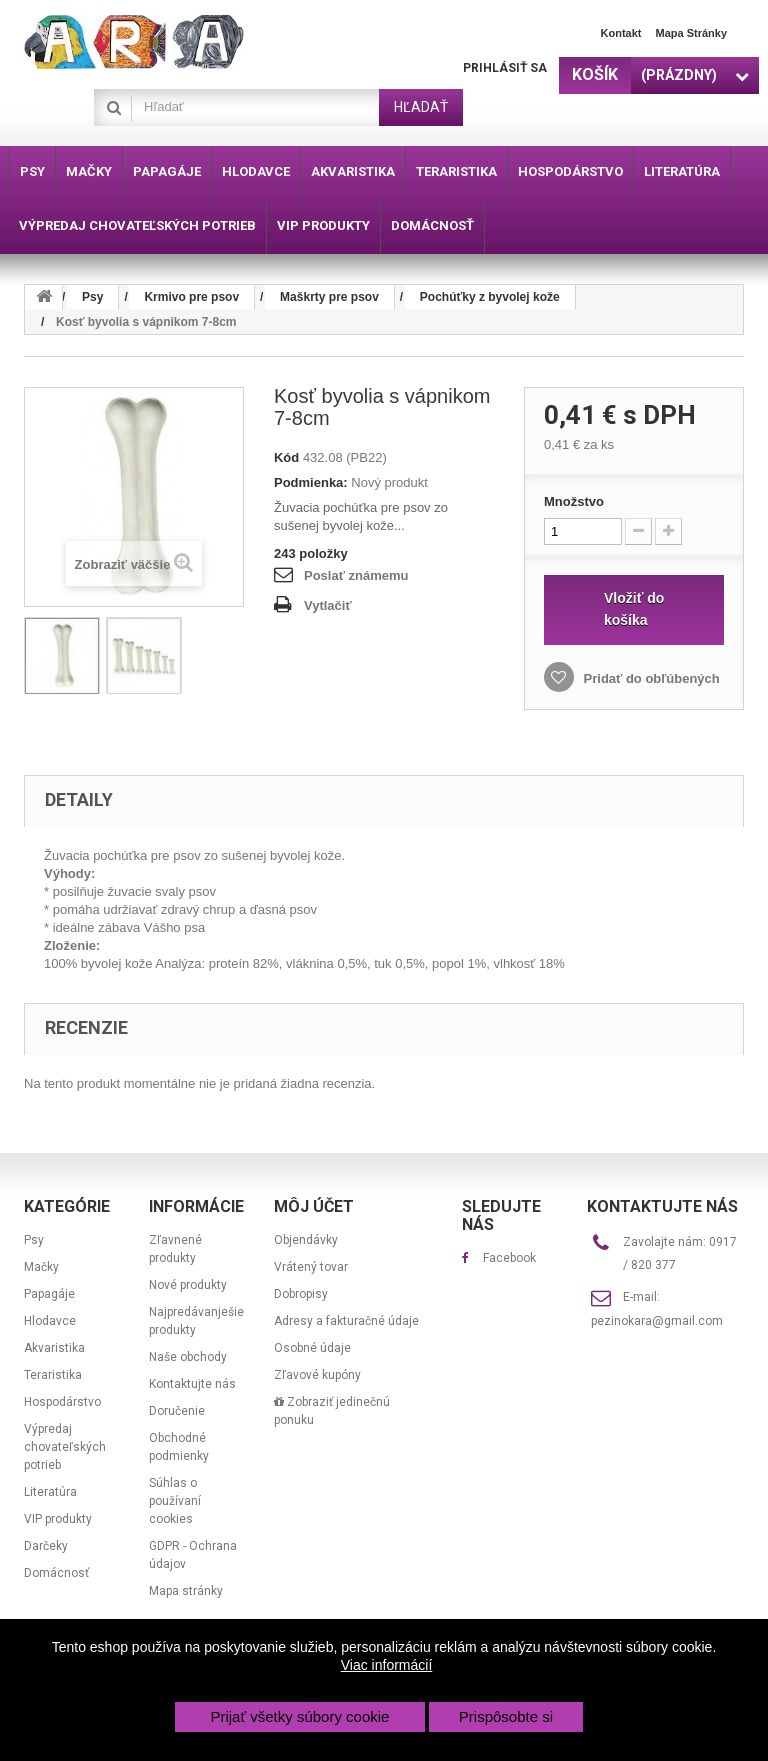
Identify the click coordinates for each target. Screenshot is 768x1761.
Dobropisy (301, 1294)
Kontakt (621, 33)
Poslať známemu (356, 575)
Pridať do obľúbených (650, 678)
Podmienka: (311, 482)
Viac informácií (387, 1665)
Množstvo (574, 501)
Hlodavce (50, 1321)
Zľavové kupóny (317, 1375)
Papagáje (49, 1294)
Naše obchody (188, 1357)
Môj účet (314, 1206)
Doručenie (177, 1411)
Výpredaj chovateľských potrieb (65, 1447)
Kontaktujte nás (192, 1384)
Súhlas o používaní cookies (175, 1501)
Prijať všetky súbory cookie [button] (299, 1716)
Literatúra (50, 1492)
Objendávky (306, 1240)
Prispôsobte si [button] (506, 1716)
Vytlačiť (328, 605)
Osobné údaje (312, 1348)
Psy (34, 1240)
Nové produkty (188, 1285)
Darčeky (46, 1546)
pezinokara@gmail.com (657, 1321)
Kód (286, 457)
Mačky (41, 1267)
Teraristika (53, 1375)
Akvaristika (54, 1348)
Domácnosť (56, 1573)
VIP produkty (58, 1519)
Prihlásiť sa (505, 68)
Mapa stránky (691, 33)
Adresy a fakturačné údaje (346, 1321)
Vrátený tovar (311, 1267)
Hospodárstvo (62, 1402)
